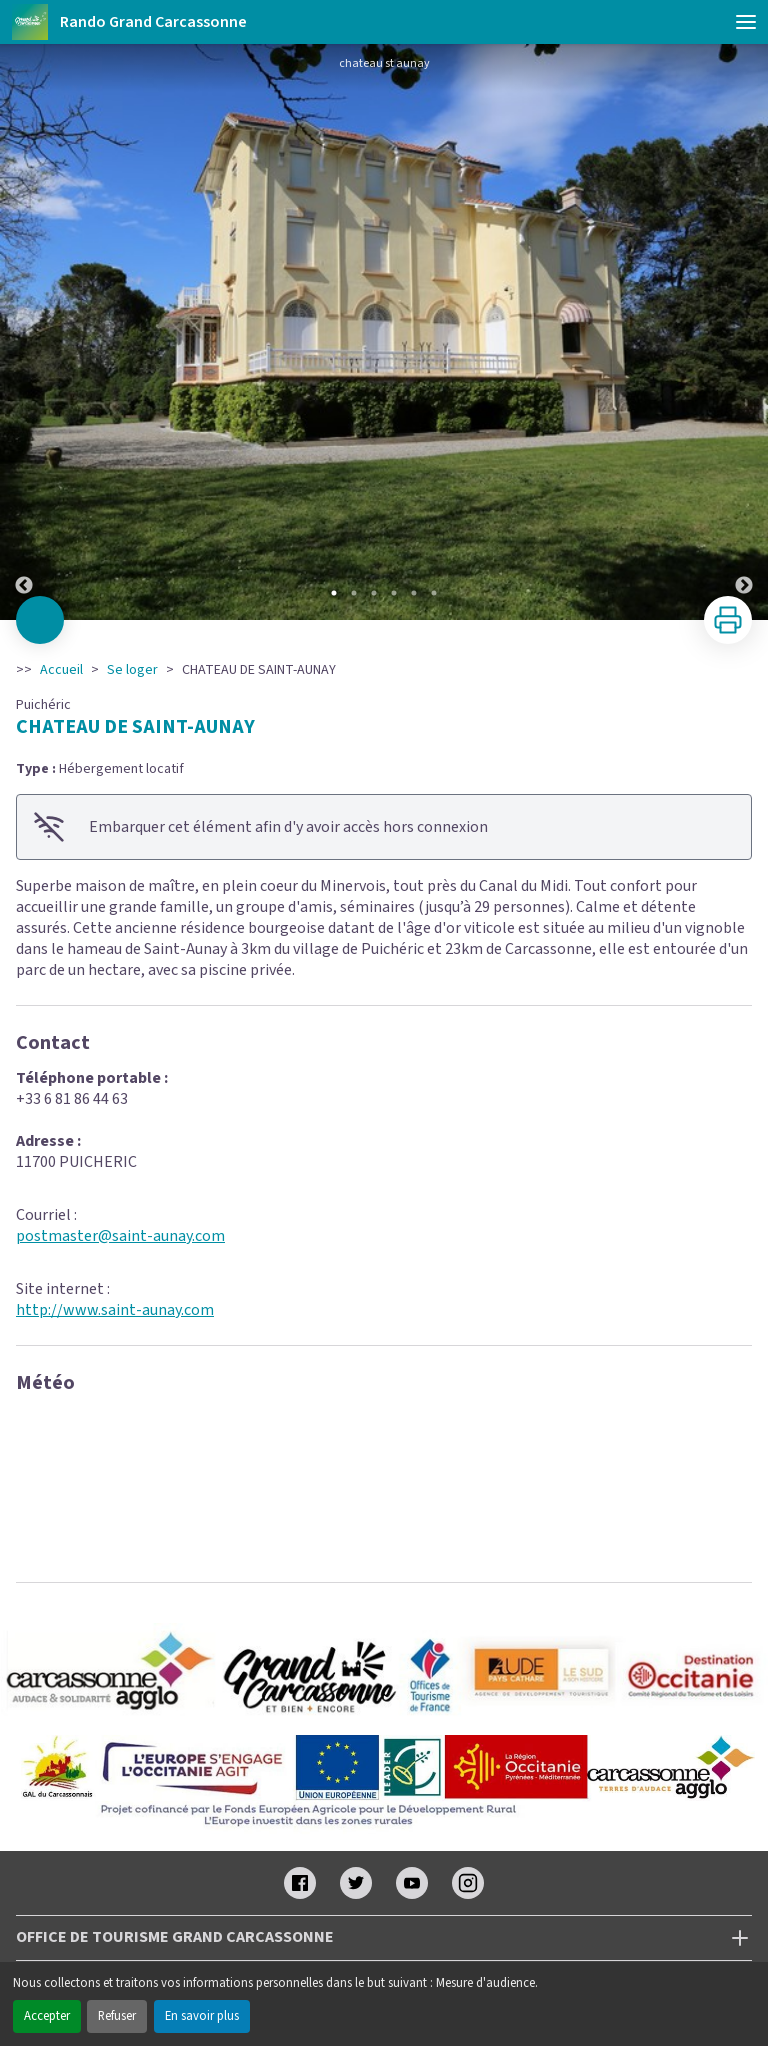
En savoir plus (202, 2016)
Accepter (47, 2016)
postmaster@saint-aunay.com (120, 1236)
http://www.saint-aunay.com (115, 1310)
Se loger (132, 670)
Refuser (117, 2016)
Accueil (61, 670)
